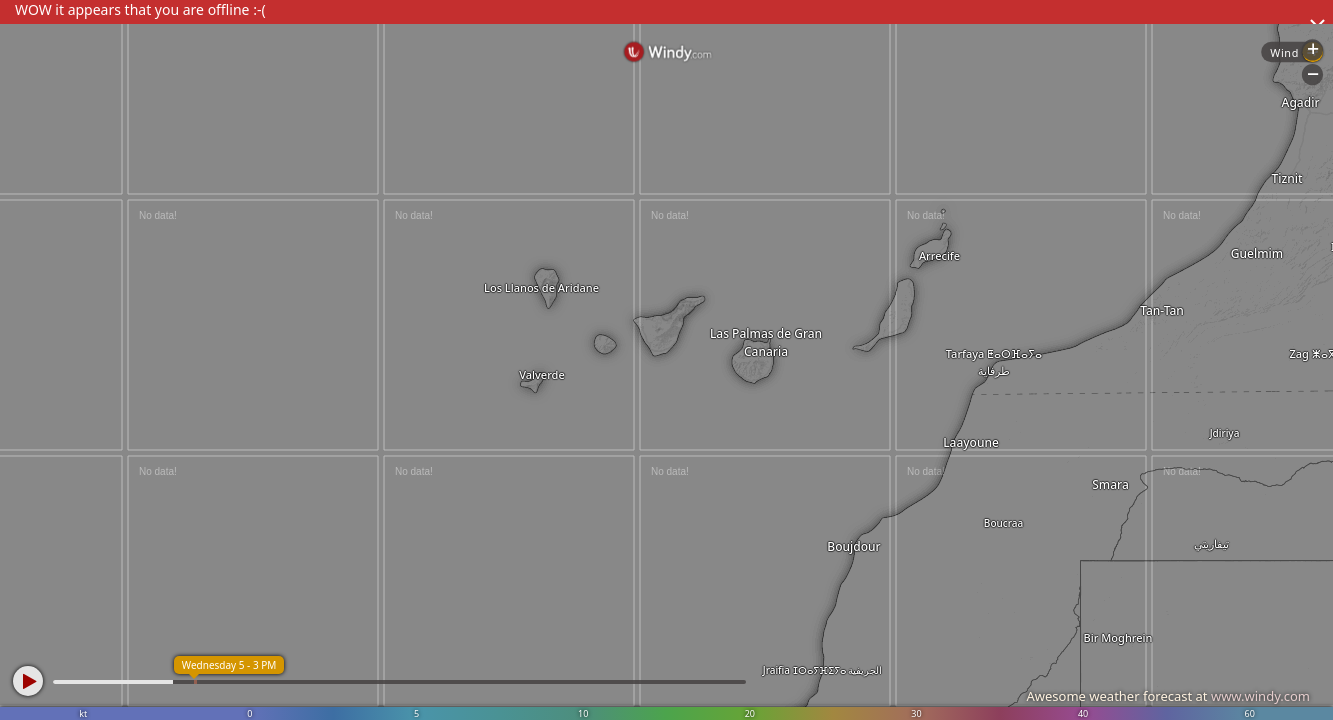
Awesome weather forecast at (1168, 696)
